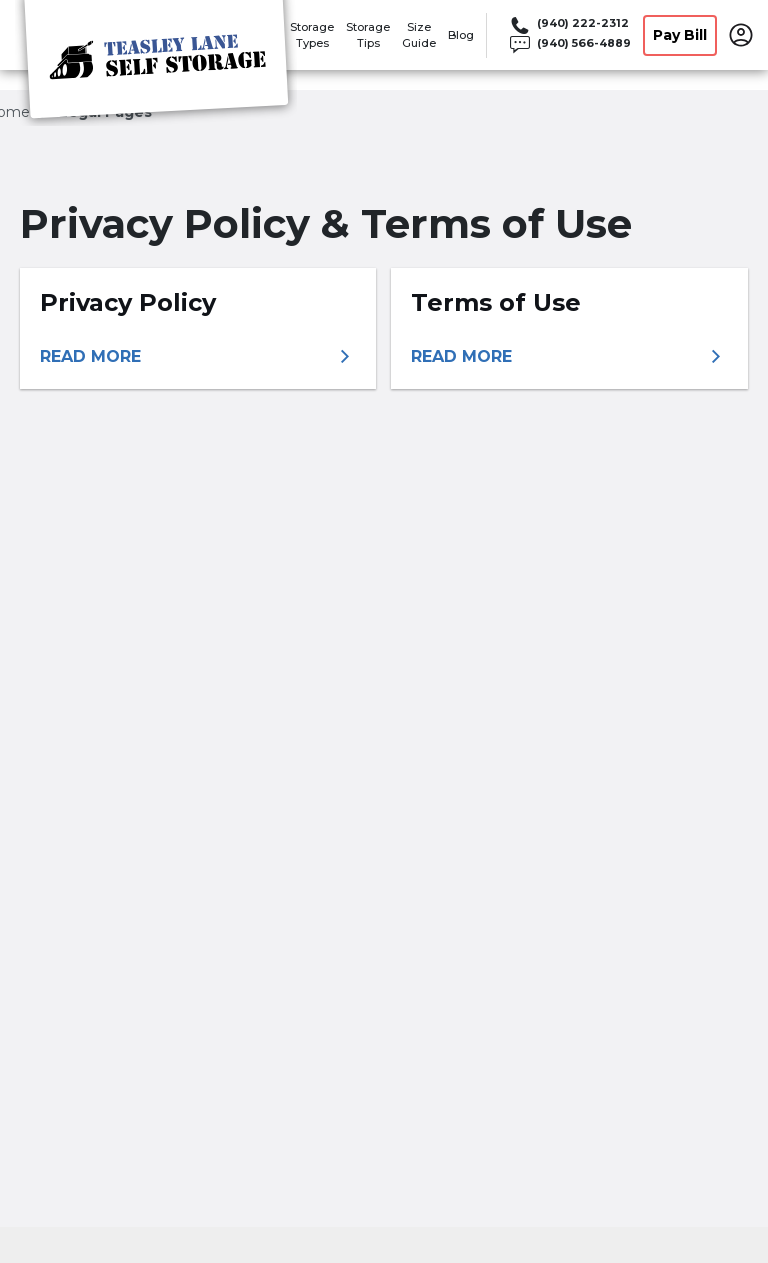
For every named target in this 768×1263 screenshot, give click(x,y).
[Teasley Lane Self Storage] (156, 63)
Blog (461, 35)
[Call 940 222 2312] (569, 25)
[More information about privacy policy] (198, 357)
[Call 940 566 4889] (569, 45)
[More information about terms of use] (569, 357)
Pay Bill (680, 35)
